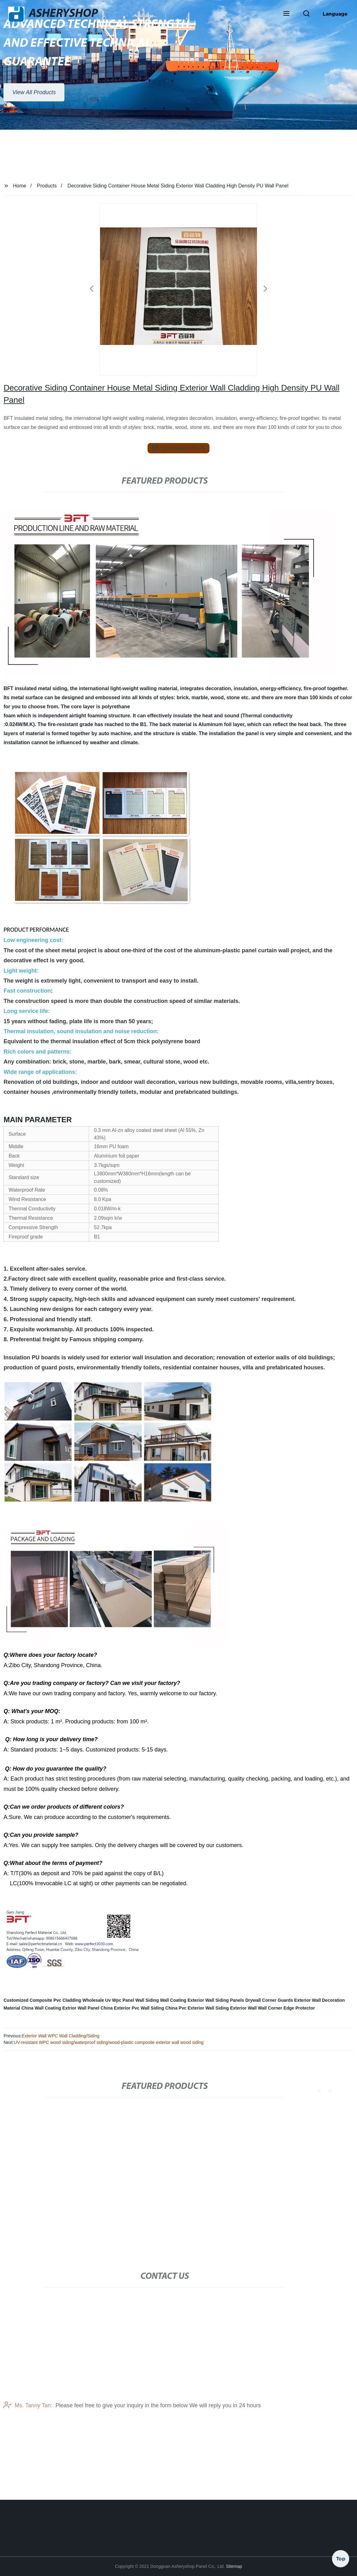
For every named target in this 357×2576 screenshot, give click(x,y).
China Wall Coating (41, 2007)
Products (47, 185)
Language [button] (335, 14)
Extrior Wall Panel (80, 2007)
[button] (286, 14)
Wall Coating (173, 2000)
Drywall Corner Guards (269, 2000)
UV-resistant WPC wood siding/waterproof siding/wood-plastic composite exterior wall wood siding (109, 2042)
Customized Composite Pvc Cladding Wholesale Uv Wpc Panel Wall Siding (81, 2000)
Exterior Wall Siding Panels (216, 2000)
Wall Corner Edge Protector (286, 2007)
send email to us (178, 448)
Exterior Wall (243, 2007)
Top (340, 2557)
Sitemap (234, 2566)
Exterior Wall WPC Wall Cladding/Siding (60, 2035)
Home (19, 185)
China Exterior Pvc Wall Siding (132, 2007)
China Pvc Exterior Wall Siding (197, 2007)
